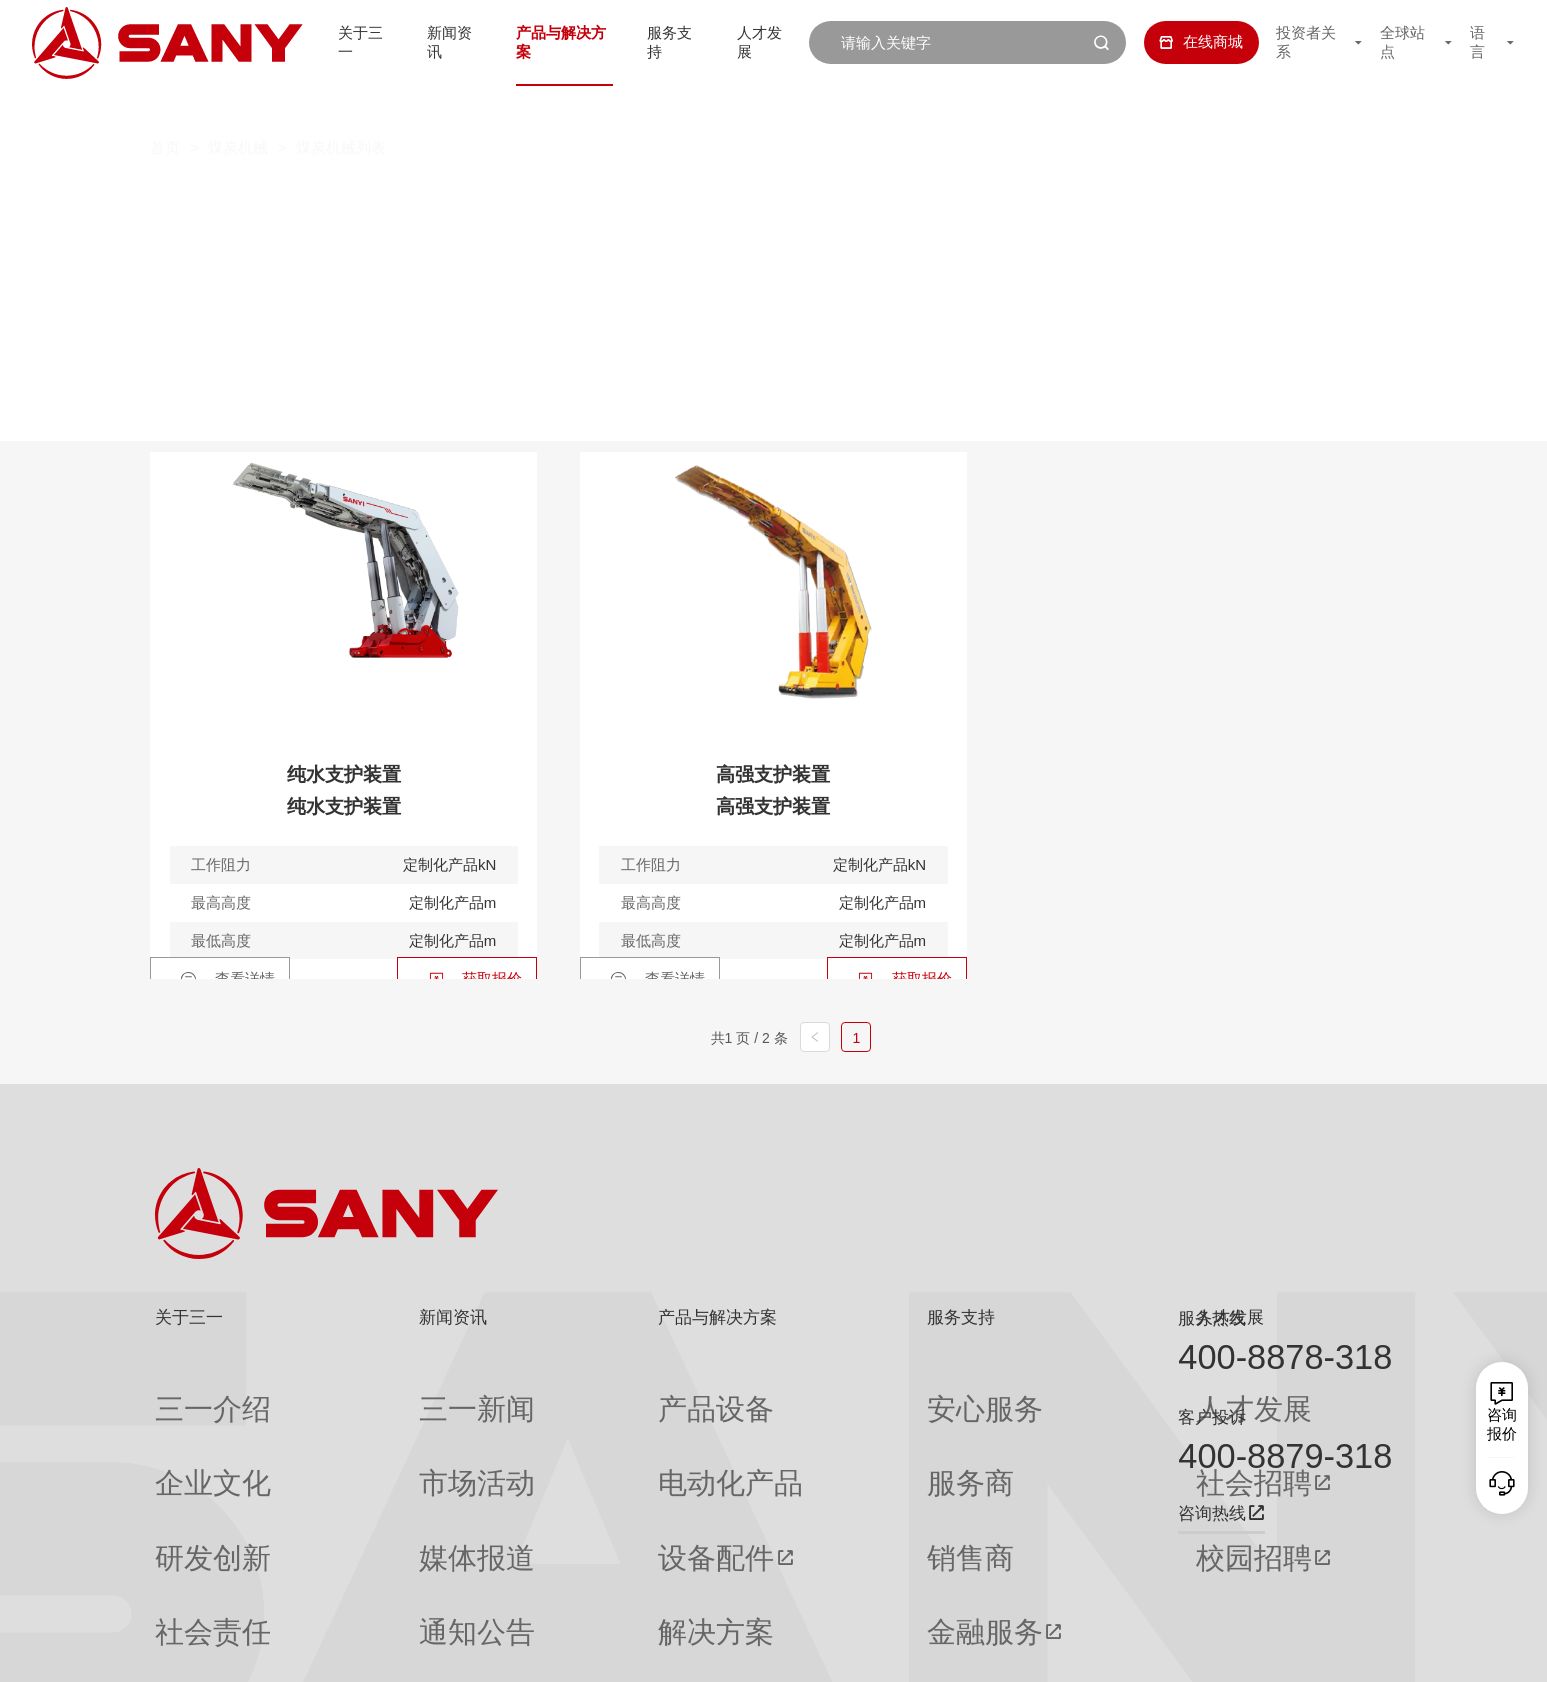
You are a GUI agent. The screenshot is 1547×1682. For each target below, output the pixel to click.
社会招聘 (1012, 1430)
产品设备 (570, 1391)
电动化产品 (577, 1430)
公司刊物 (185, 1585)
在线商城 (1184, 41)
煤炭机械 (238, 106)
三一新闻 (379, 1391)
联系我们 (1143, 1648)
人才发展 (765, 41)
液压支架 (1012, 198)
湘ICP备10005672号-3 (424, 1648)
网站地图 (1072, 1648)
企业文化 (185, 1430)
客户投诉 (1212, 1417)
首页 (165, 106)
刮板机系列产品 (742, 198)
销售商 (805, 1469)
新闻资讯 (437, 41)
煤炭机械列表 (341, 106)
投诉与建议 (820, 1585)
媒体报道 (379, 1469)
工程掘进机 (577, 198)
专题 (364, 1585)
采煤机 (890, 198)
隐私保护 (1213, 1648)
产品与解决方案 (554, 41)
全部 (352, 198)
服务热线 (1212, 1318)
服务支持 (671, 41)
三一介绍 (185, 1391)
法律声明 (1283, 1648)
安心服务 (813, 1391)
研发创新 (185, 1469)
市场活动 (379, 1430)
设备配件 (570, 1469)
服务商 (805, 1430)
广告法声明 (1359, 1648)
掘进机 (437, 198)
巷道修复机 (1151, 198)
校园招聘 (1012, 1469)
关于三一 (343, 41)
